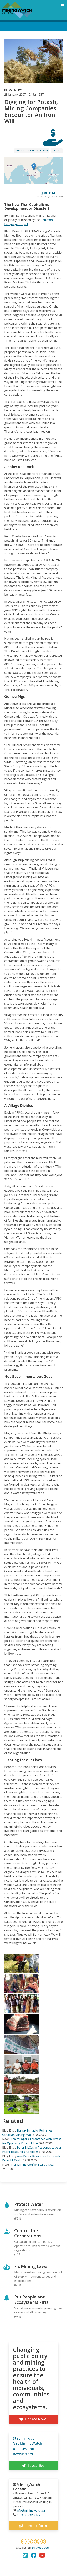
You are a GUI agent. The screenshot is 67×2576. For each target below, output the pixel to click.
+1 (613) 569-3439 (28, 2515)
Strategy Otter (41, 2548)
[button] (33, 166)
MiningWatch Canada (26, 2486)
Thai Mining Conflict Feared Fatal (32, 2165)
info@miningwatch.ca (30, 2510)
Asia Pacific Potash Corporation (32, 150)
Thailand (56, 150)
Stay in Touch (25, 2438)
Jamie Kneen (52, 192)
